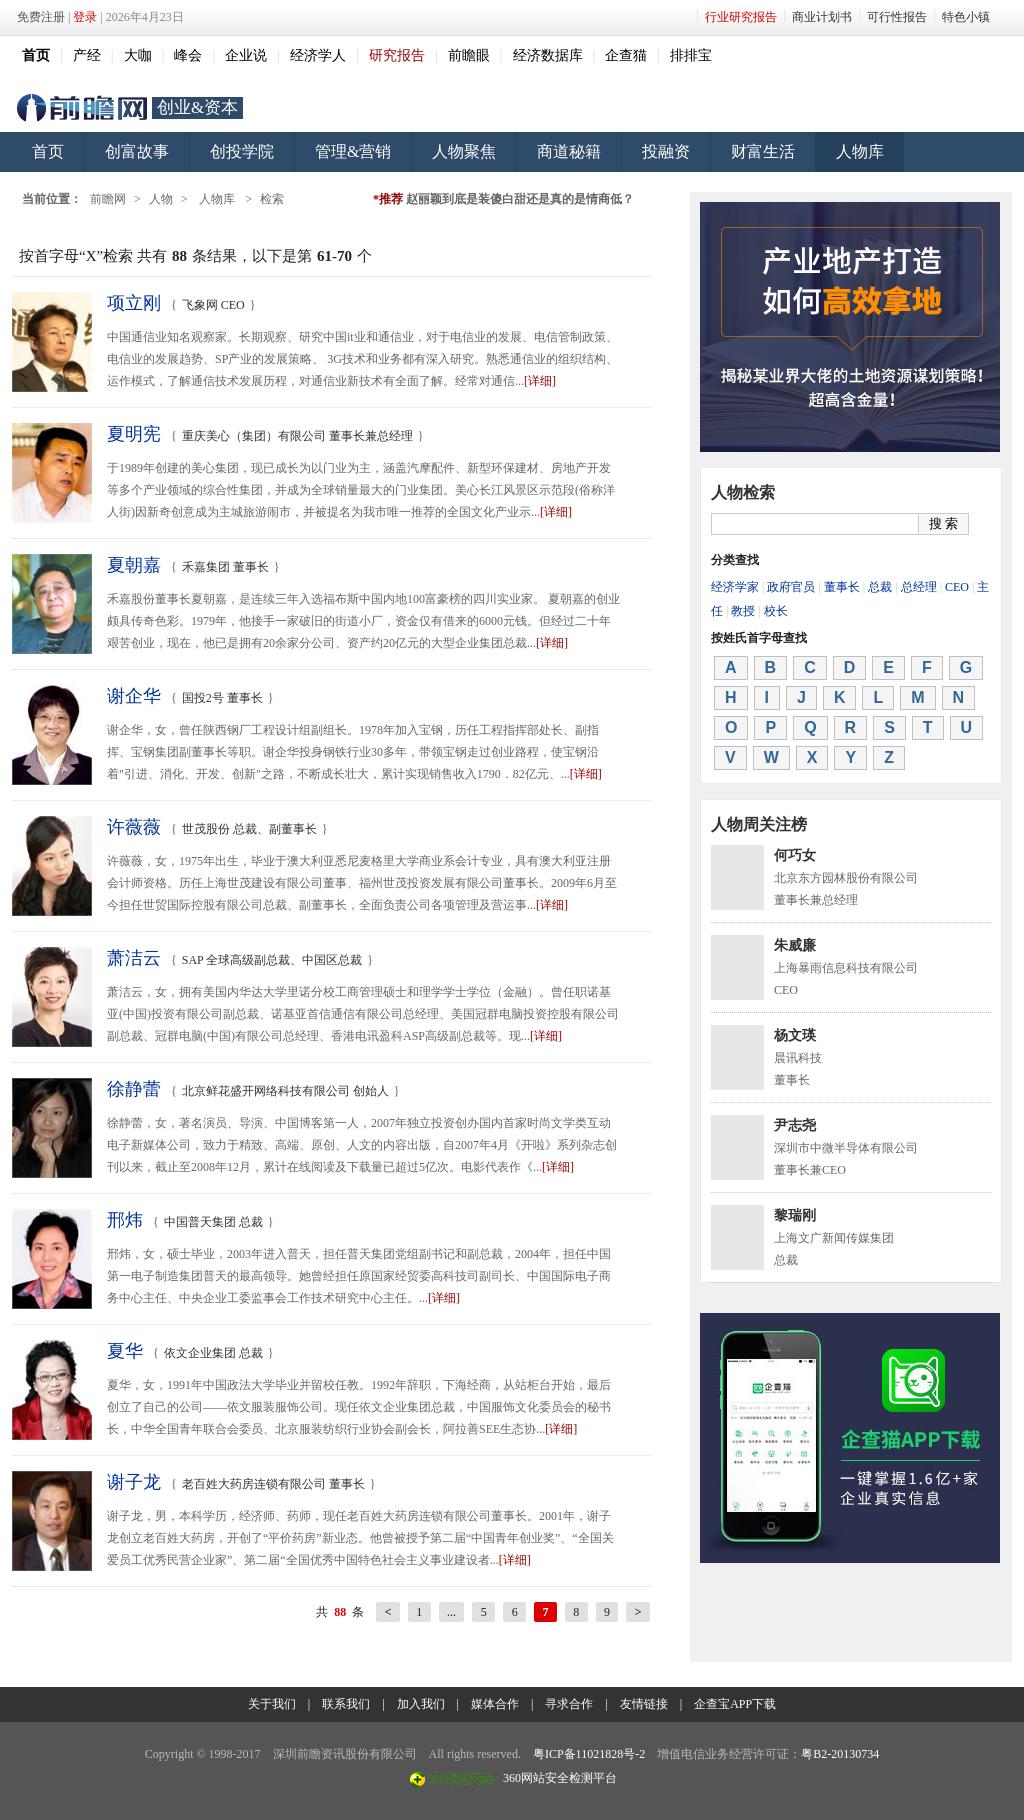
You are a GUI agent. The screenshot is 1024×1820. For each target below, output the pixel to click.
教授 (743, 611)
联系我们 (346, 1704)
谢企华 (134, 696)
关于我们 (272, 1704)
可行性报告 (897, 17)
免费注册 (41, 17)
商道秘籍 (569, 151)
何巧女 (795, 855)
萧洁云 (134, 958)
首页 (48, 151)
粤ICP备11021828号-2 (589, 1754)
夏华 (125, 1351)
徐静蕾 (134, 1089)
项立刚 (134, 303)
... (451, 1612)
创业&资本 (197, 107)
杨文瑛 (795, 1035)
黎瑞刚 (795, 1215)
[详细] (540, 381)
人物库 (860, 151)
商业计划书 (822, 17)
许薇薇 (134, 827)
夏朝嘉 (134, 565)
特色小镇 (966, 17)
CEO (957, 587)
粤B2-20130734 (840, 1754)
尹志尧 (795, 1125)
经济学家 (735, 587)
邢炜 (125, 1220)
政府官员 (791, 587)
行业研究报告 (741, 17)
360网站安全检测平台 (560, 1778)
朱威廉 (795, 945)
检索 (272, 199)
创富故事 (137, 151)
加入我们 (421, 1704)
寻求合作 (569, 1704)
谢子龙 (134, 1482)
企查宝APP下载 (735, 1704)
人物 (161, 199)
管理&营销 (353, 151)
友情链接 (644, 1704)
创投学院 (242, 151)
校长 (776, 611)
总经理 (919, 587)
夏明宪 (134, 434)
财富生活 (763, 151)
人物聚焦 (464, 151)
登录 (85, 17)
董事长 (842, 587)
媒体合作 (495, 1704)
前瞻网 (82, 108)
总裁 (880, 587)
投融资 (666, 151)
